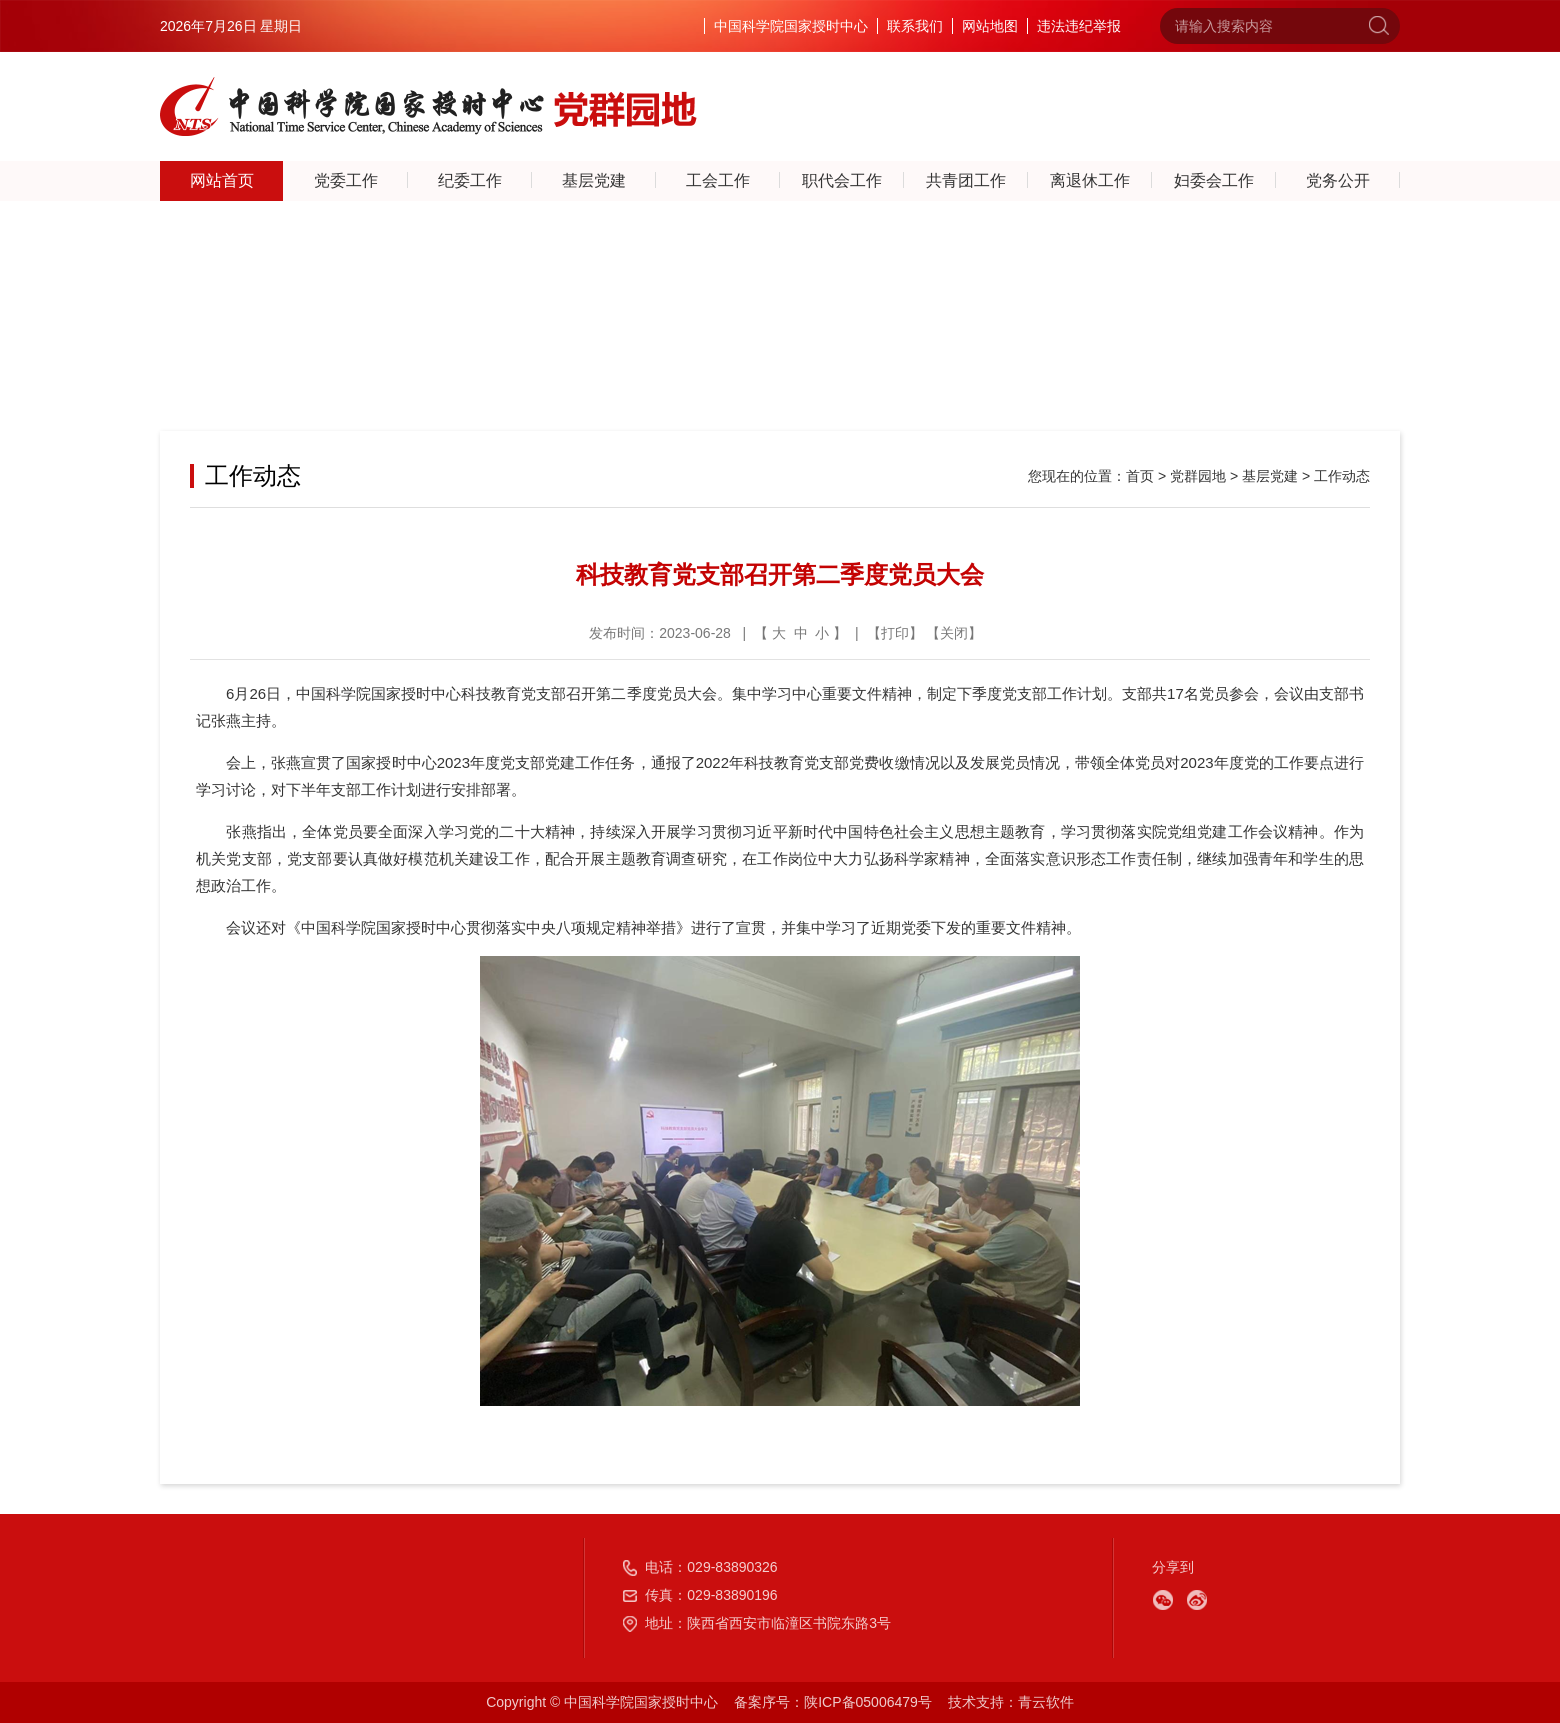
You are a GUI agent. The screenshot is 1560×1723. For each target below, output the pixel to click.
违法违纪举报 (1079, 26)
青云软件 (1046, 1702)
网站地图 (990, 26)
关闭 (954, 633)
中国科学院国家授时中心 (791, 26)
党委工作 (346, 180)
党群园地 (1198, 476)
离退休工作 (1090, 180)
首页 (1140, 476)
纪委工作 (470, 180)
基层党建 (594, 180)
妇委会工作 (1214, 180)
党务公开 (1338, 180)
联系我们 (915, 26)
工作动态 (1342, 476)
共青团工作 (966, 180)
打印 (895, 633)
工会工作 (718, 180)
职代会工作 (842, 180)
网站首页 (222, 180)
